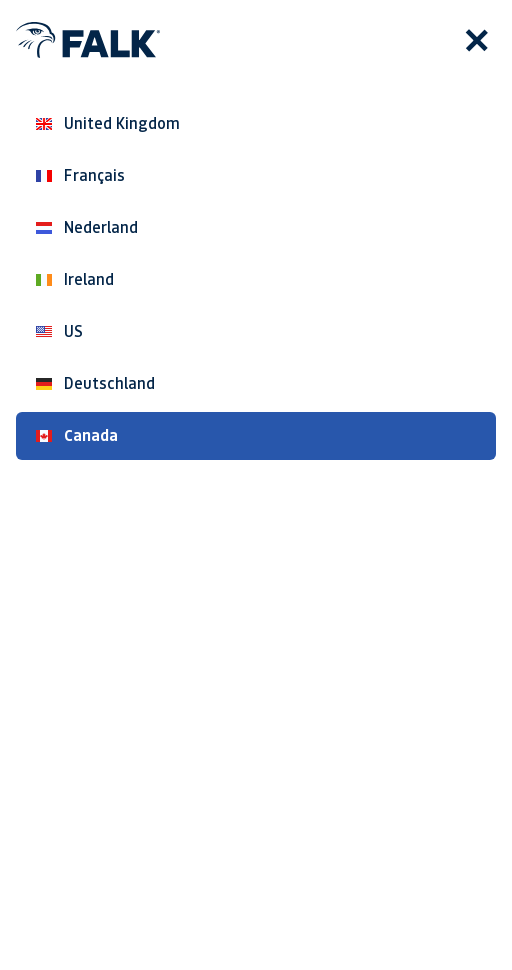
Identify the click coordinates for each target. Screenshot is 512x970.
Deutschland (95, 383)
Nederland (87, 227)
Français (80, 175)
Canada (77, 435)
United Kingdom (108, 123)
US (59, 331)
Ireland (75, 279)
